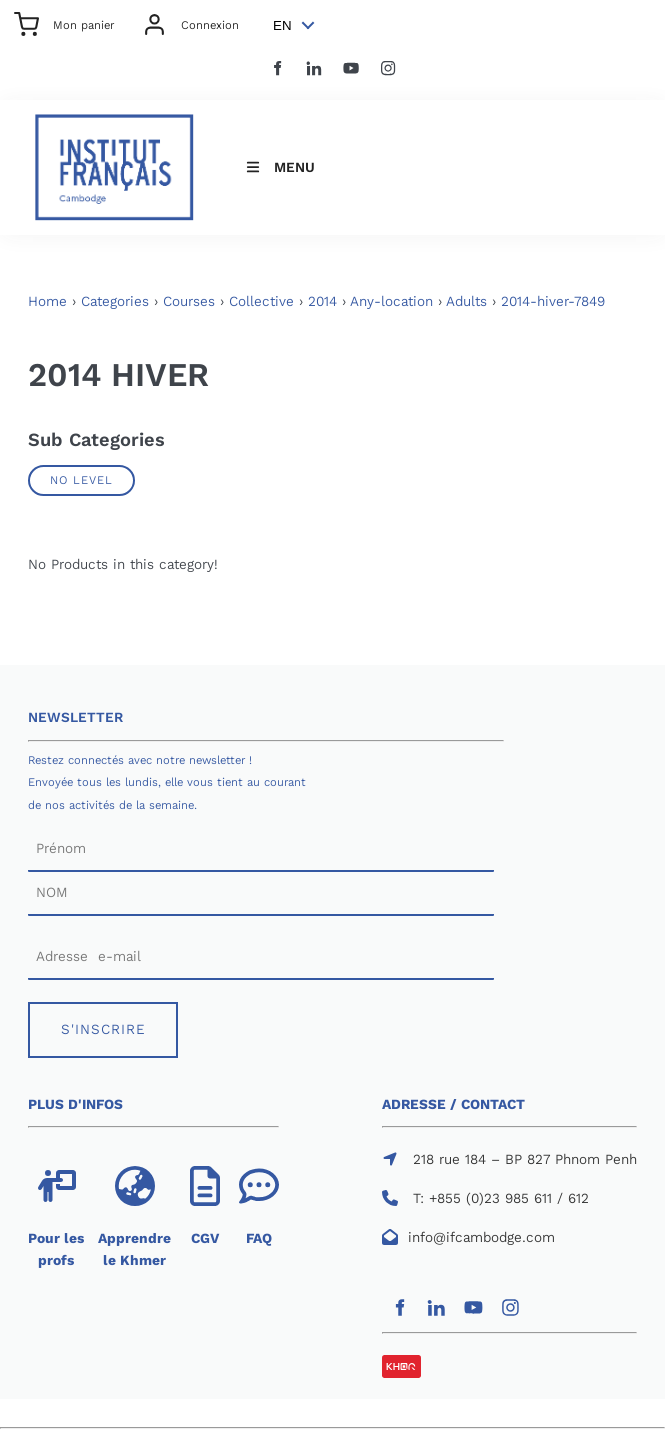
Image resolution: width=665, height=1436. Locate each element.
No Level (81, 480)
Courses (189, 301)
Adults (466, 301)
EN (282, 25)
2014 (322, 301)
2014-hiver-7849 (553, 301)
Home (47, 301)
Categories (115, 301)
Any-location (391, 301)
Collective (261, 301)
